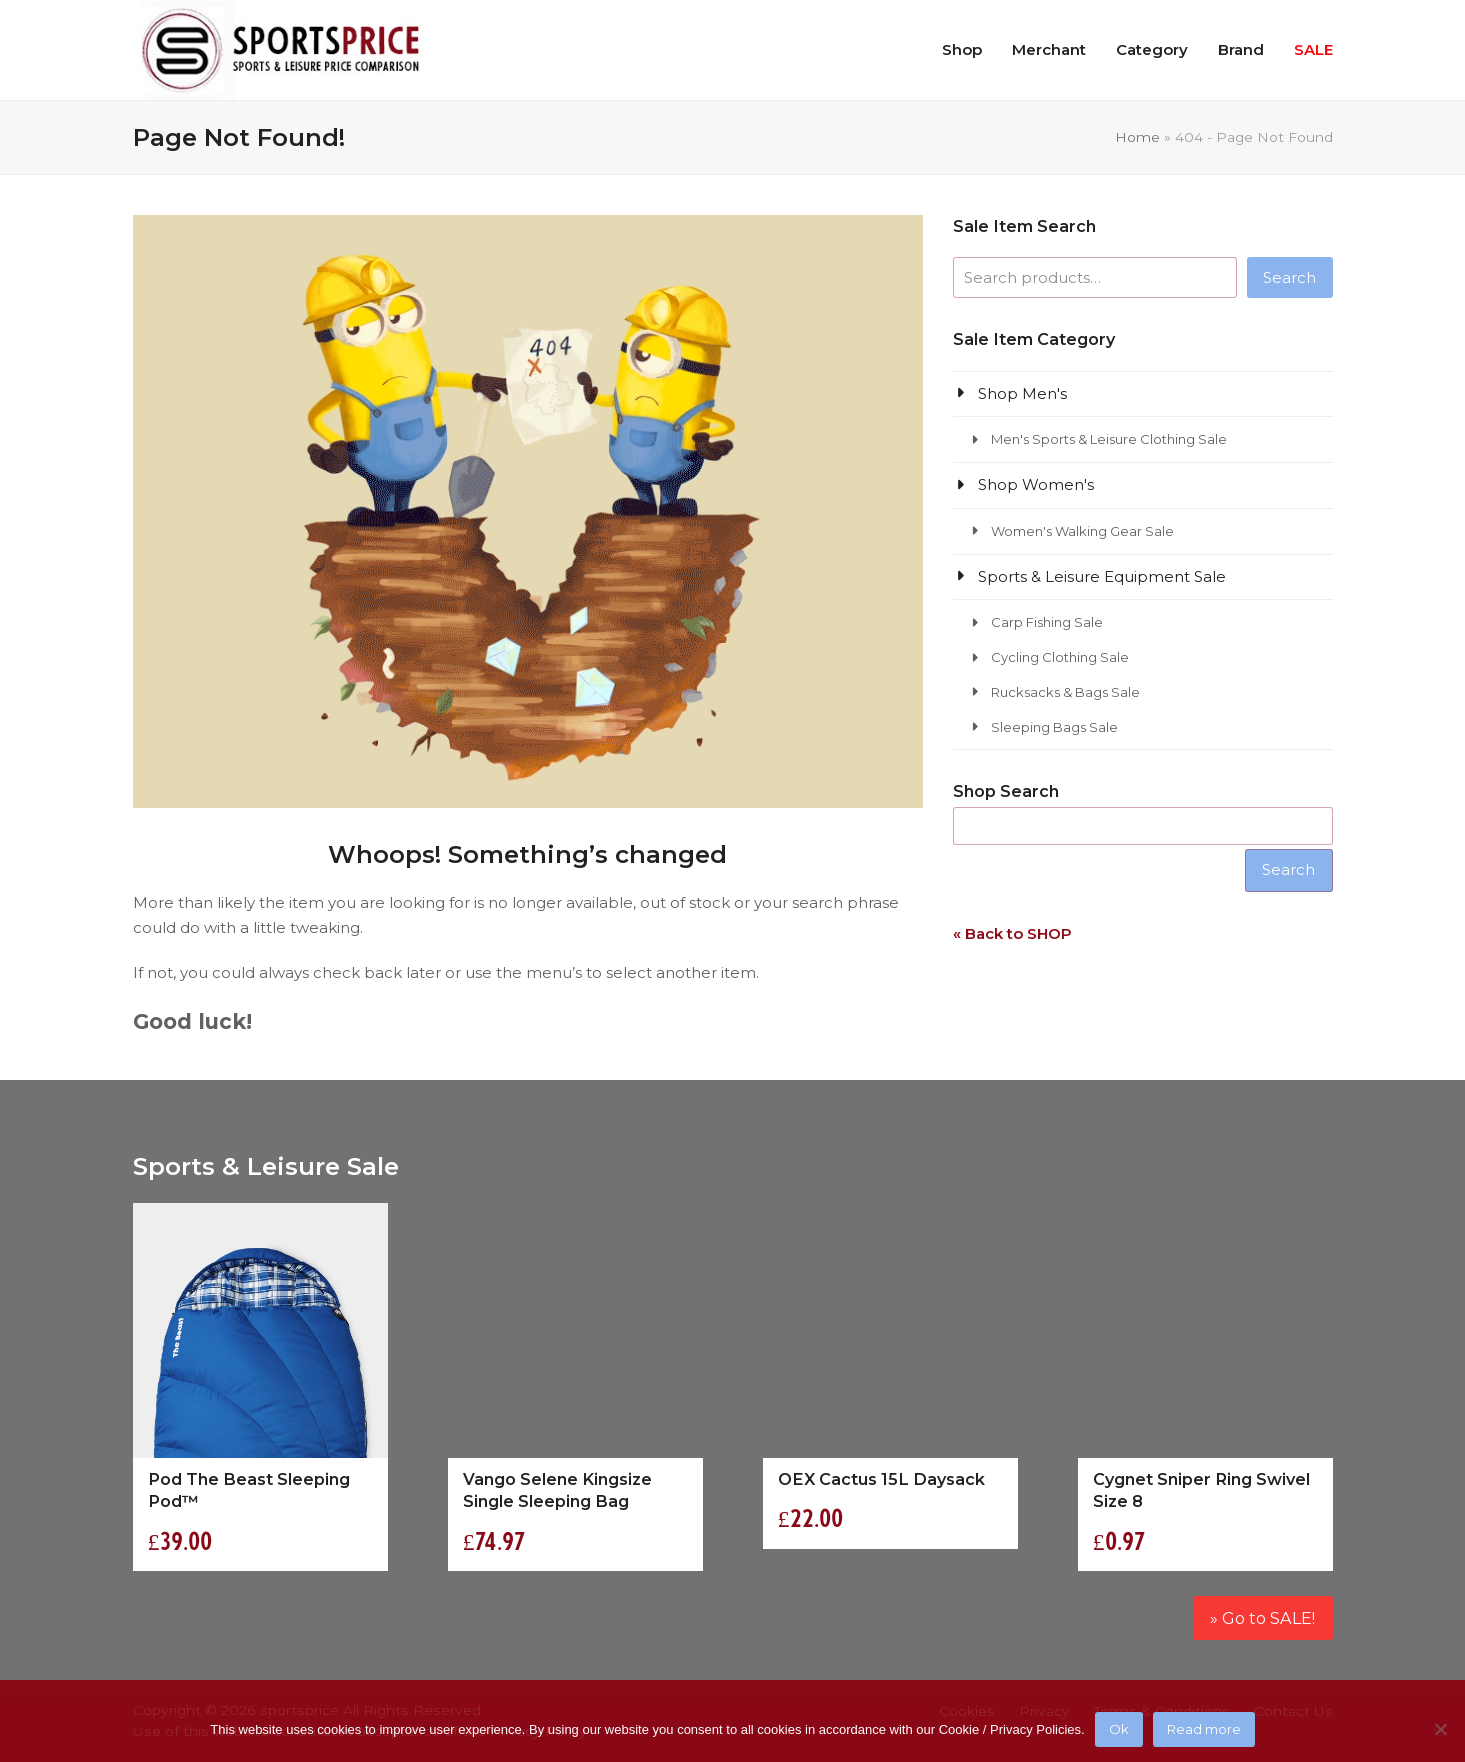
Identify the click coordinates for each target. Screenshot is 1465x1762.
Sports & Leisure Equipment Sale (1102, 576)
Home (1137, 137)
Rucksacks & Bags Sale (1065, 692)
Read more (1204, 1729)
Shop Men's (1022, 393)
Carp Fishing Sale (1047, 622)
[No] (1440, 1729)
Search (1289, 277)
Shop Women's (1036, 484)
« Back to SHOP (1012, 933)
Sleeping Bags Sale (1054, 727)
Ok (1119, 1729)
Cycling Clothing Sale (1060, 657)
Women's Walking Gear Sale (1082, 531)
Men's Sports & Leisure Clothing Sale (1109, 439)
